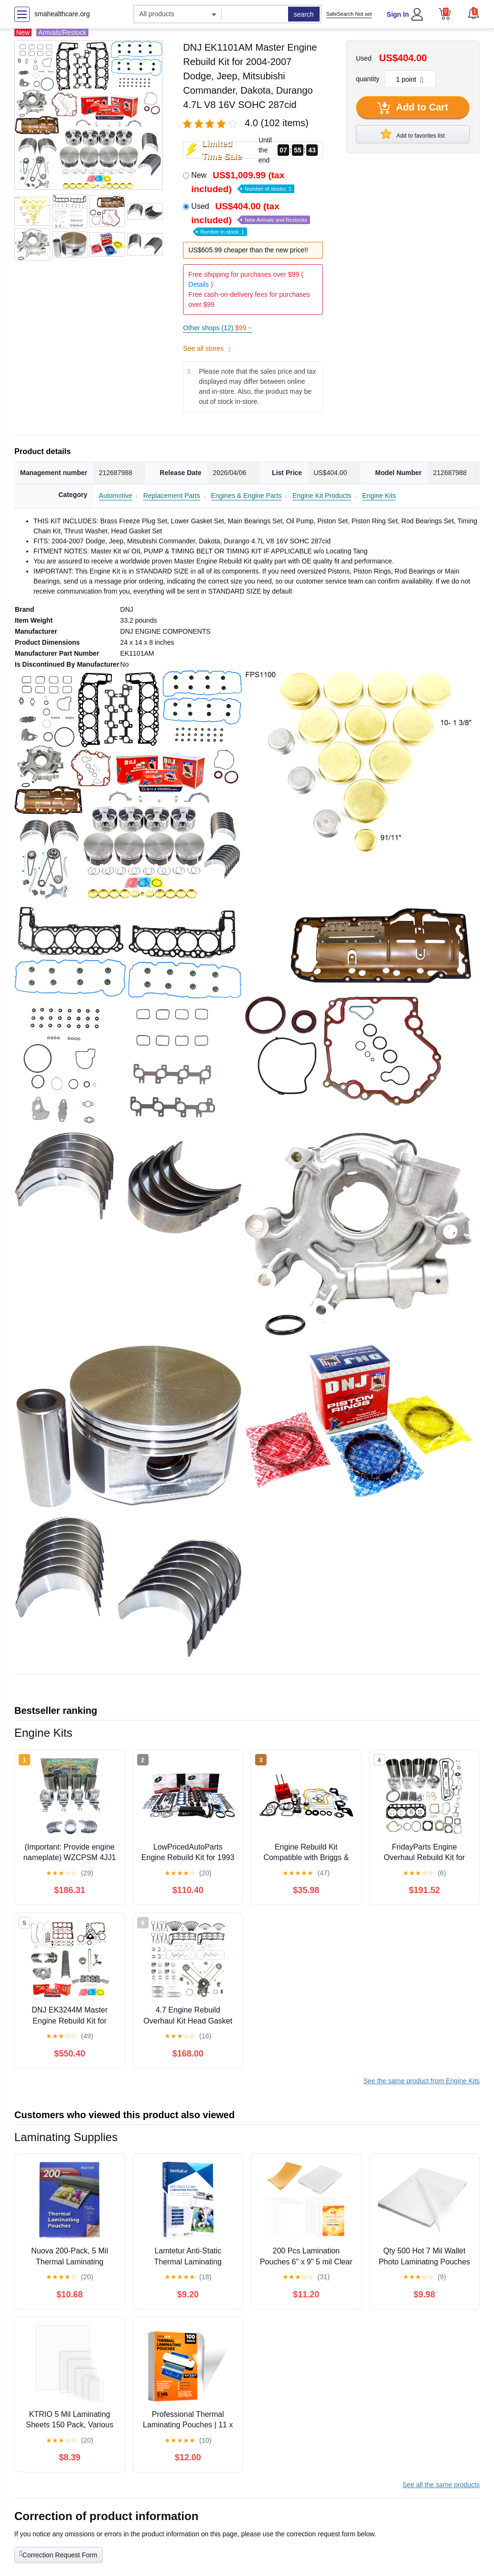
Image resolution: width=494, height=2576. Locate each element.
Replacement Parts (171, 495)
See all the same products (441, 2485)
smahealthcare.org (62, 14)
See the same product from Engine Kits (421, 2081)
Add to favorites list (413, 134)
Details (198, 284)
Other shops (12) (217, 328)
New (242, 182)
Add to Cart (412, 108)
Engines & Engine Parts (246, 495)
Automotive (115, 495)
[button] (473, 13)
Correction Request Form (58, 2554)
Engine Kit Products (321, 495)
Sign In (398, 14)
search (304, 14)
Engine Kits (379, 495)
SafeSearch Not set (349, 14)
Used (250, 218)
